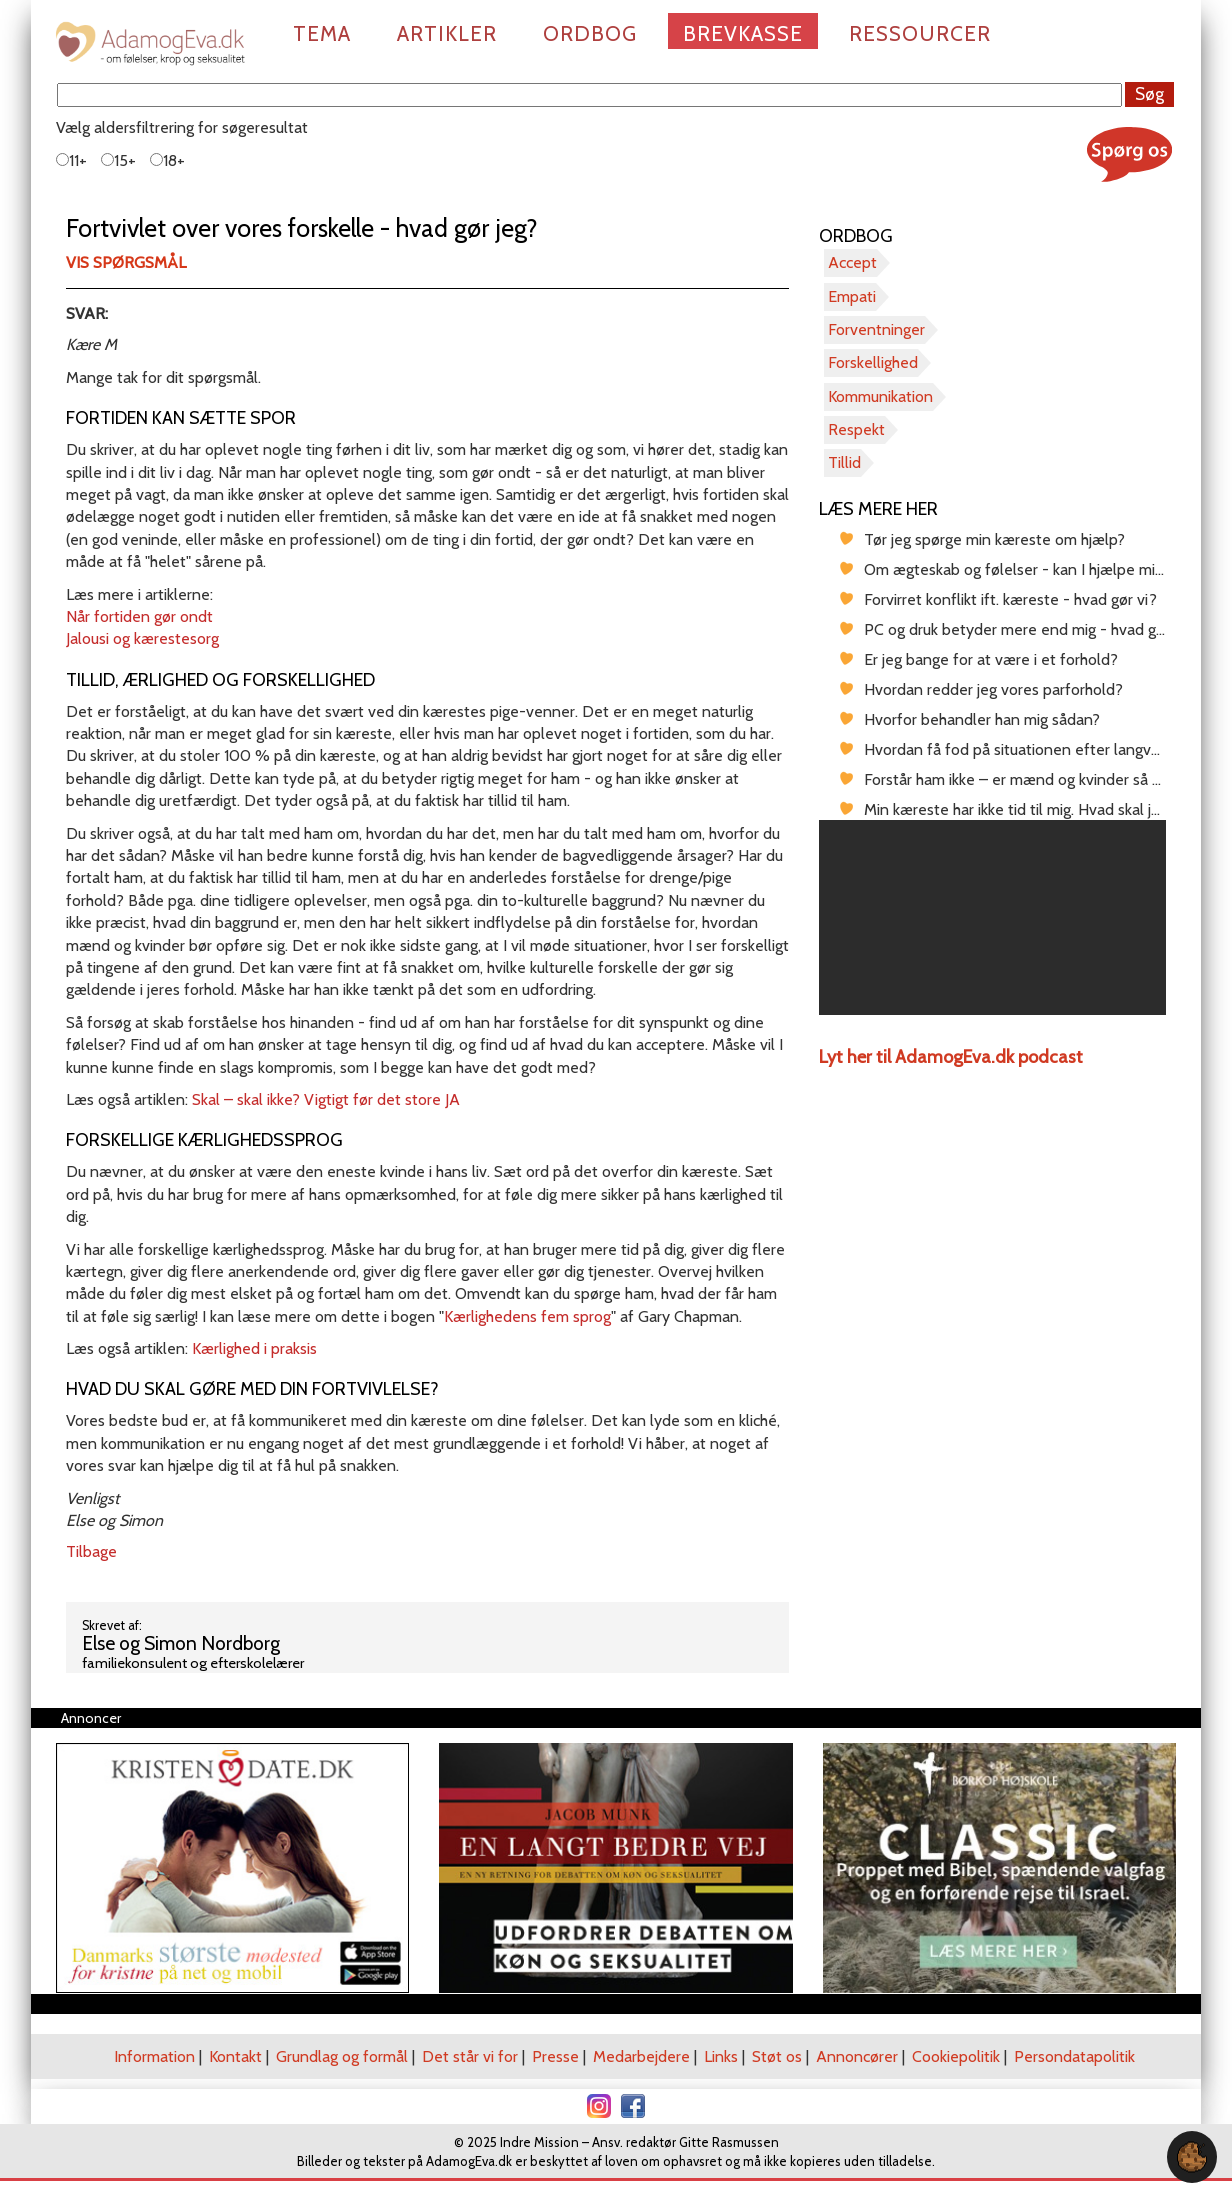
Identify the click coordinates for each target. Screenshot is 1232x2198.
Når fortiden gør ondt (139, 616)
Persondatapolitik (1074, 2056)
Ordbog (590, 33)
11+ (71, 160)
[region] (992, 917)
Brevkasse (743, 33)
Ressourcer (920, 33)
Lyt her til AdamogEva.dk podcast (951, 1057)
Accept (852, 262)
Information (154, 2056)
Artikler (447, 33)
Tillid (844, 462)
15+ (118, 160)
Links (721, 2056)
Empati (852, 296)
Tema (322, 33)
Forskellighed (873, 362)
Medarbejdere (641, 2056)
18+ (167, 160)
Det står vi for (470, 2056)
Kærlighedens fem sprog (527, 1316)
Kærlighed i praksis (254, 1348)
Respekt (856, 429)
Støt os (777, 2056)
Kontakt (235, 2056)
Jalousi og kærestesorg (142, 638)
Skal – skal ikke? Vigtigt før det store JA (326, 1099)
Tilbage (91, 1551)
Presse (555, 2056)
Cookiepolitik (956, 2056)
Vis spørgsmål (126, 262)
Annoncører (857, 2056)
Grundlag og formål (342, 2056)
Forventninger (876, 329)
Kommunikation (880, 396)
